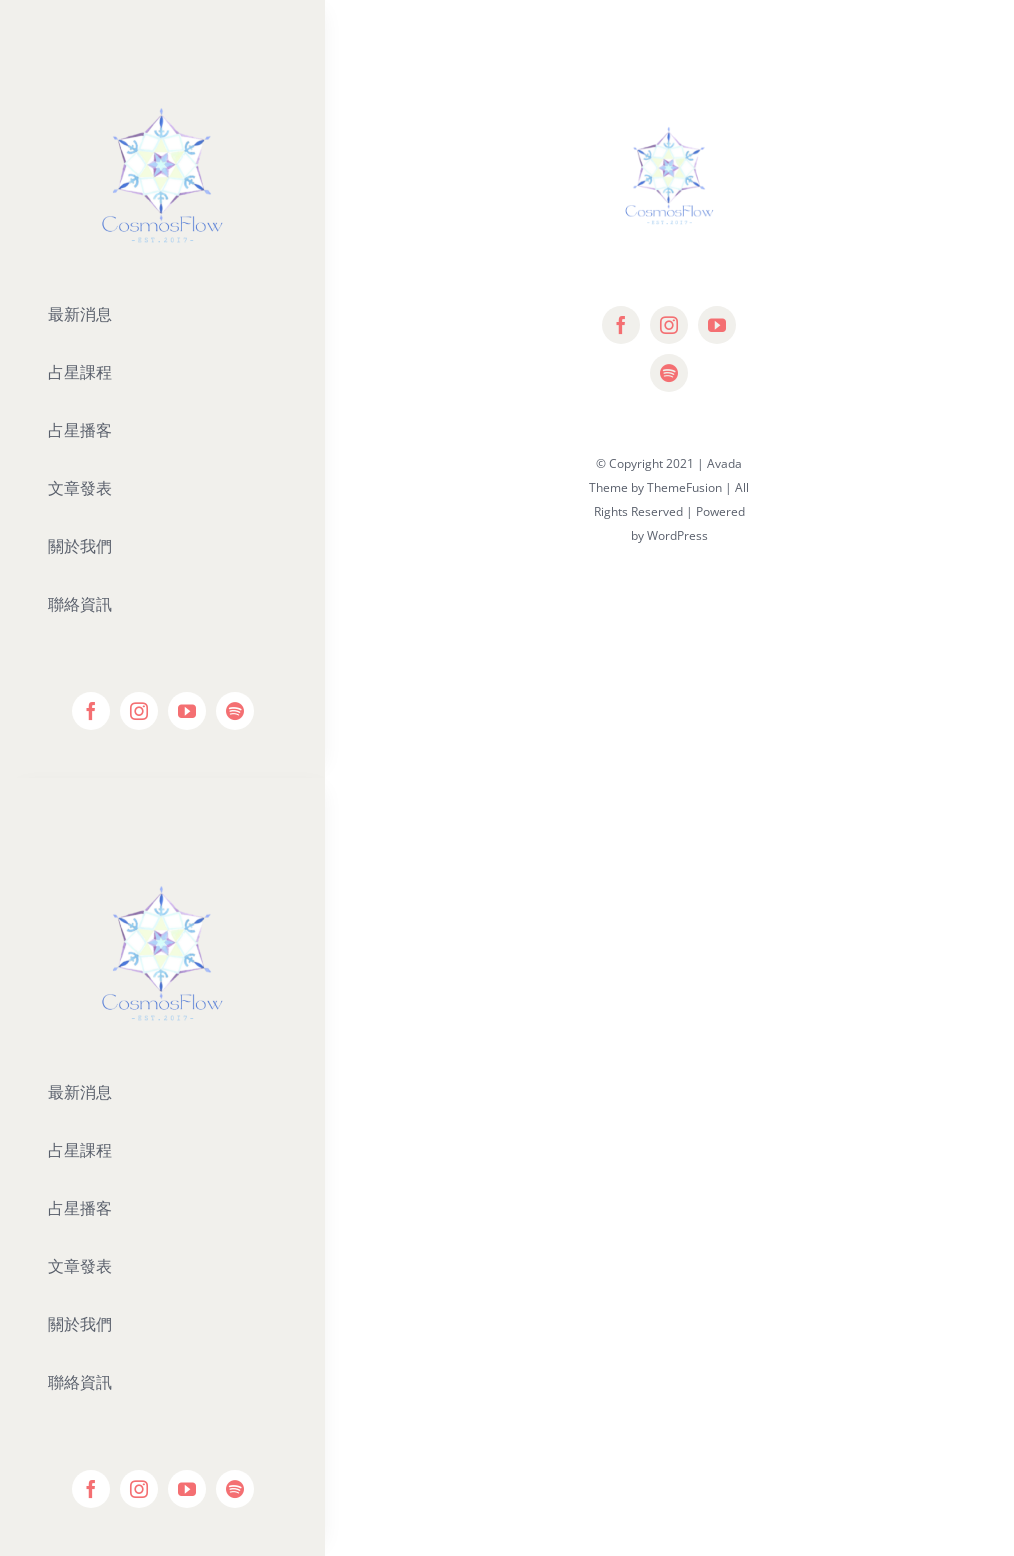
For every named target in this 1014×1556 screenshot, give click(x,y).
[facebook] (91, 711)
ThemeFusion (684, 487)
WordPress (677, 535)
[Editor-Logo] (162, 844)
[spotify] (235, 711)
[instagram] (139, 711)
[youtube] (187, 711)
